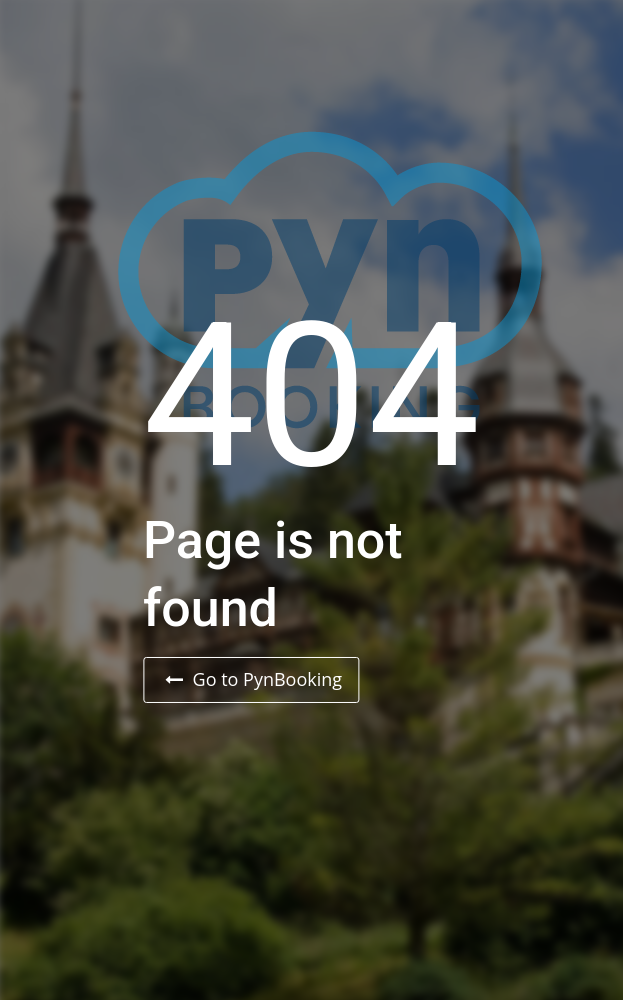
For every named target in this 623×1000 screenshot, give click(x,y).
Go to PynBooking (253, 679)
